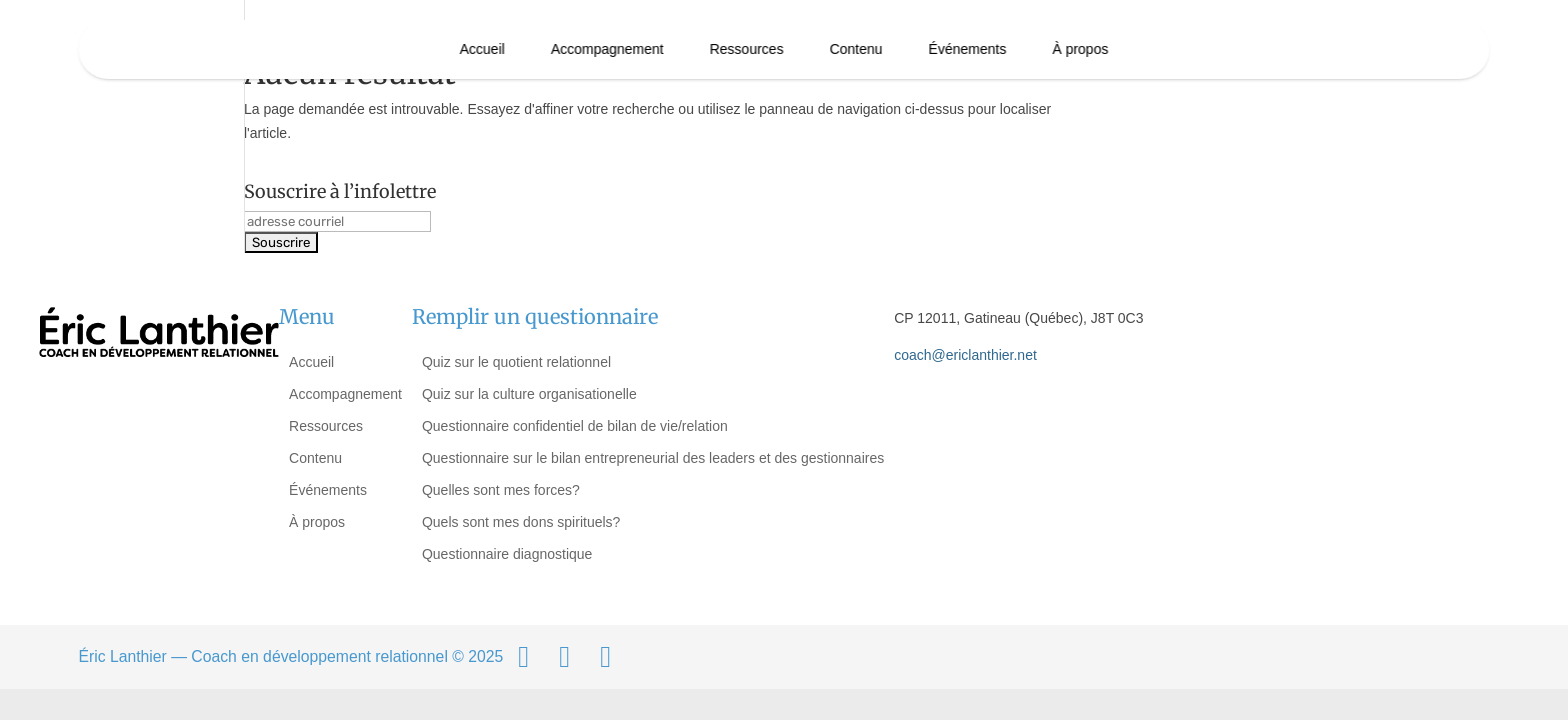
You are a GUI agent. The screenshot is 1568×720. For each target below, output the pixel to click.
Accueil (482, 49)
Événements (967, 49)
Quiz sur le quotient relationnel (516, 362)
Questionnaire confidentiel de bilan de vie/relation (575, 426)
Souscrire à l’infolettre (340, 191)
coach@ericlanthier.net (965, 355)
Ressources (747, 49)
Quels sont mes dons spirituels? (521, 522)
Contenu (856, 49)
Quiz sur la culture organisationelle (529, 394)
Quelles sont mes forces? (501, 490)
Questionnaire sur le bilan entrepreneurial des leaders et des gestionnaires (653, 458)
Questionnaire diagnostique (507, 554)
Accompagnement (607, 49)
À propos (1080, 49)
